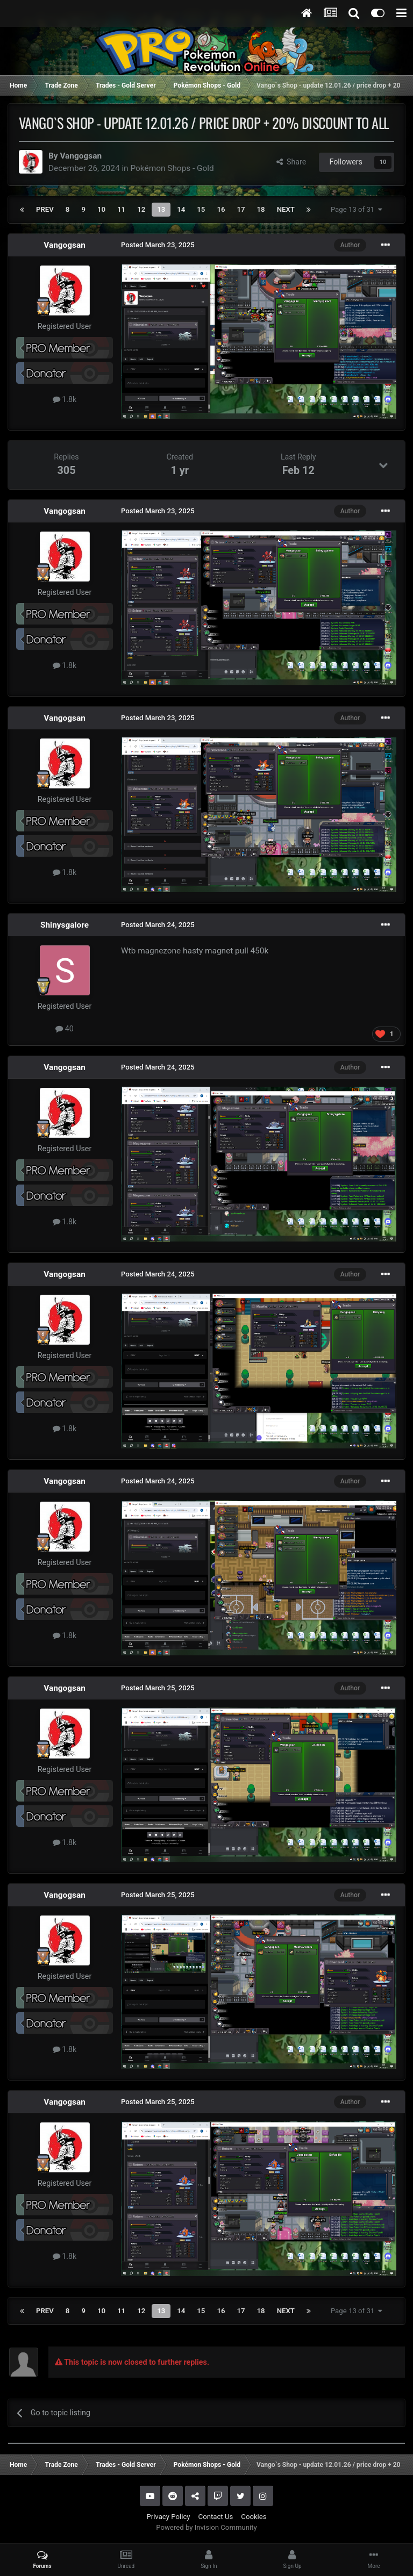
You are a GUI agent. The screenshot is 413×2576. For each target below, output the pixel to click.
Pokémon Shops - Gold (171, 168)
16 (221, 209)
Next (286, 209)
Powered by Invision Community (206, 2527)
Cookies (253, 2517)
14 (181, 209)
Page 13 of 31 (356, 209)
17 (241, 209)
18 (261, 209)
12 (141, 209)
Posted (158, 245)
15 (201, 209)
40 (64, 1028)
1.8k (65, 399)
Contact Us (215, 2517)
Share (291, 161)
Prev (45, 209)
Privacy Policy (168, 2517)
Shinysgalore (64, 925)
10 (101, 209)
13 (161, 209)
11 (121, 209)
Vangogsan (81, 156)
